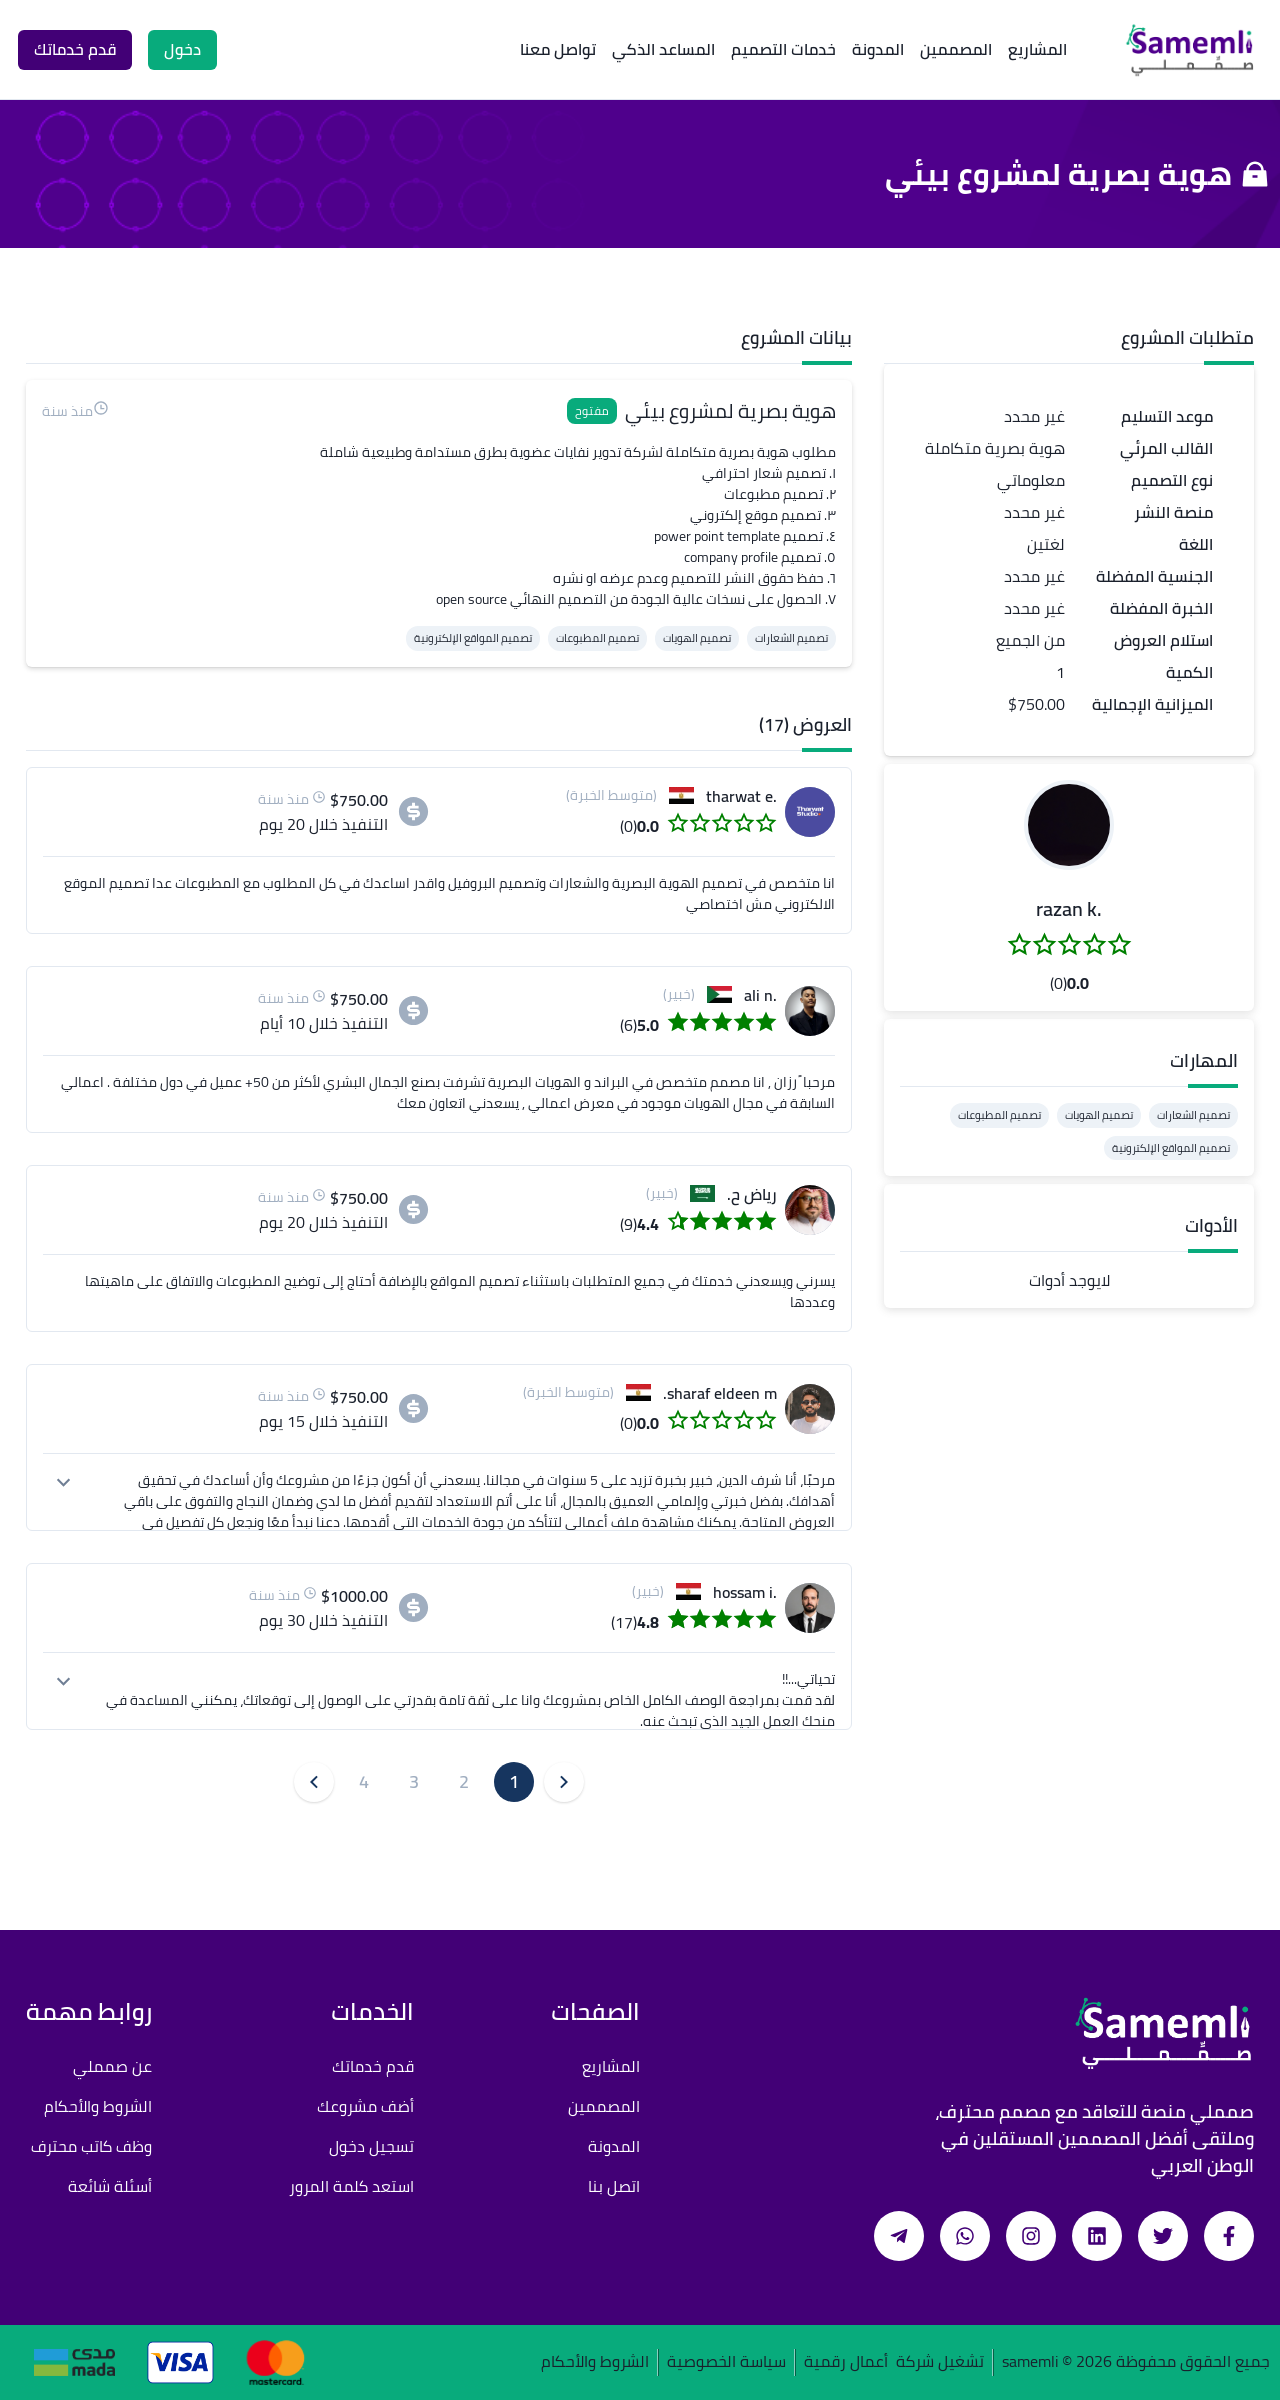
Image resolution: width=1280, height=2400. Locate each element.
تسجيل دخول (371, 2146)
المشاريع (1037, 49)
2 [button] (464, 1781)
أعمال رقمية (846, 2362)
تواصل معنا (558, 49)
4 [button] (364, 1781)
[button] (1069, 825)
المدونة (878, 49)
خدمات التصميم (783, 49)
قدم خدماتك (373, 2066)
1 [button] (514, 1781)
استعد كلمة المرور (351, 2186)
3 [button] (414, 1781)
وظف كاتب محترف (91, 2146)
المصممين (956, 49)
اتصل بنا (614, 2186)
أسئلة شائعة (110, 2186)
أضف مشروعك (365, 2106)
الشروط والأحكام (98, 2106)
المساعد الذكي (663, 49)
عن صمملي (112, 2066)
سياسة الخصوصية (726, 2362)
